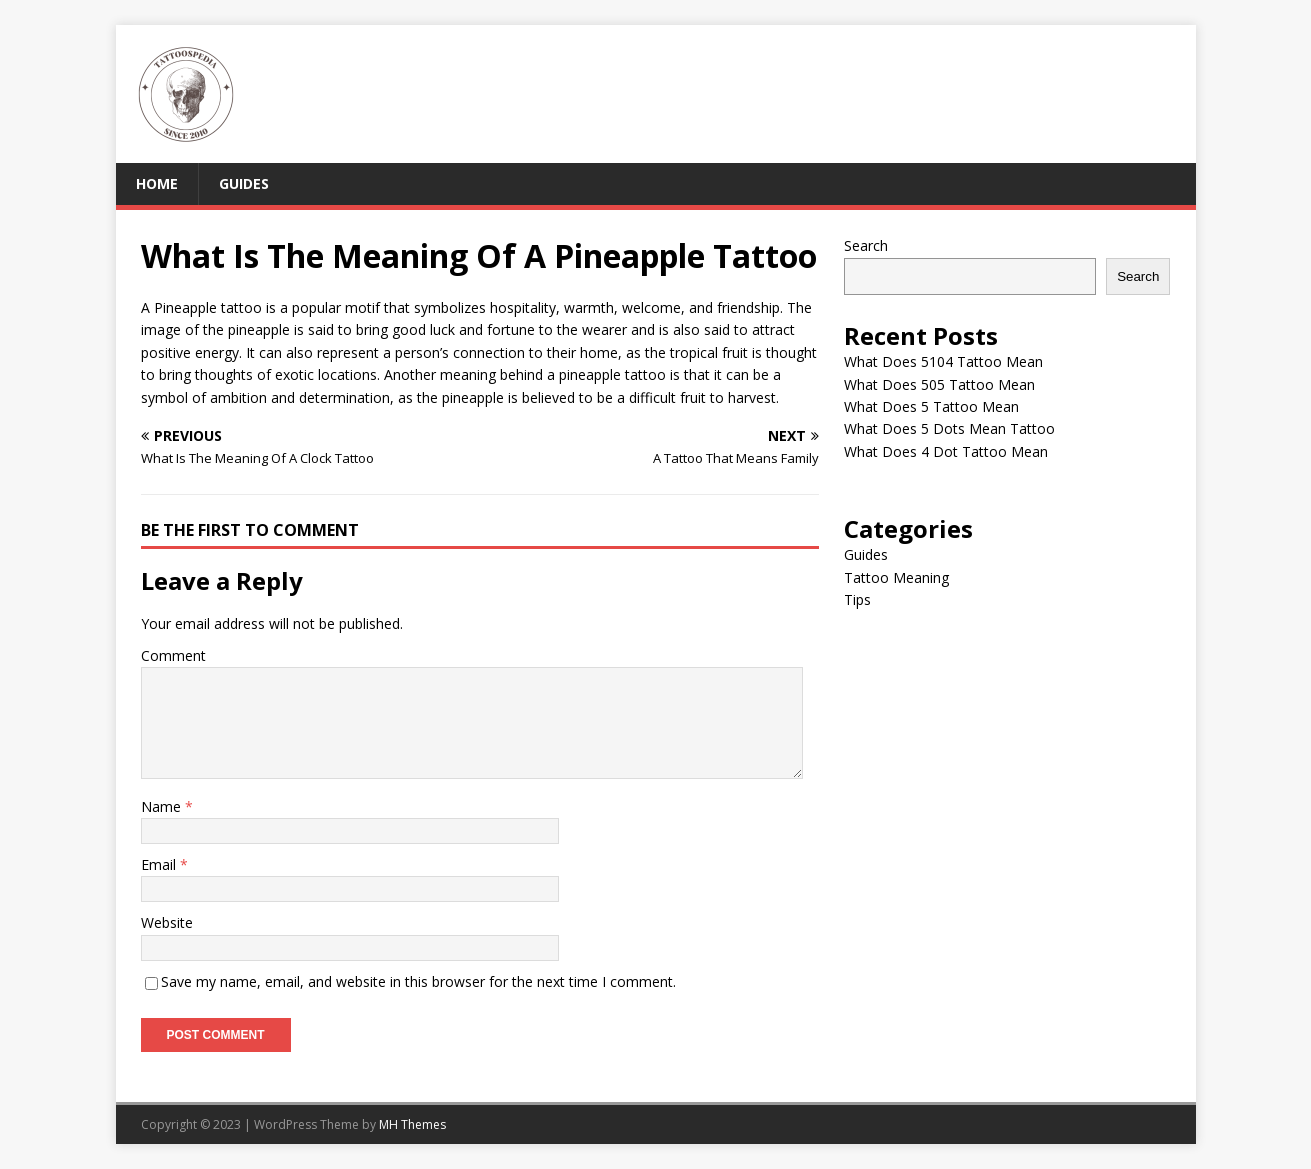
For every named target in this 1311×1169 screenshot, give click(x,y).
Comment (173, 655)
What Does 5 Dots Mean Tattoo (949, 428)
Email (160, 864)
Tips (857, 599)
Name (163, 806)
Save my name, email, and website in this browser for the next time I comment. (418, 981)
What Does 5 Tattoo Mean (931, 406)
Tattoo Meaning (896, 577)
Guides (244, 183)
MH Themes (412, 1124)
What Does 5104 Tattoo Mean (943, 361)
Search (866, 245)
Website (167, 922)
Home (157, 183)
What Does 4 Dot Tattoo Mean (946, 451)
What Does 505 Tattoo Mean (939, 384)
